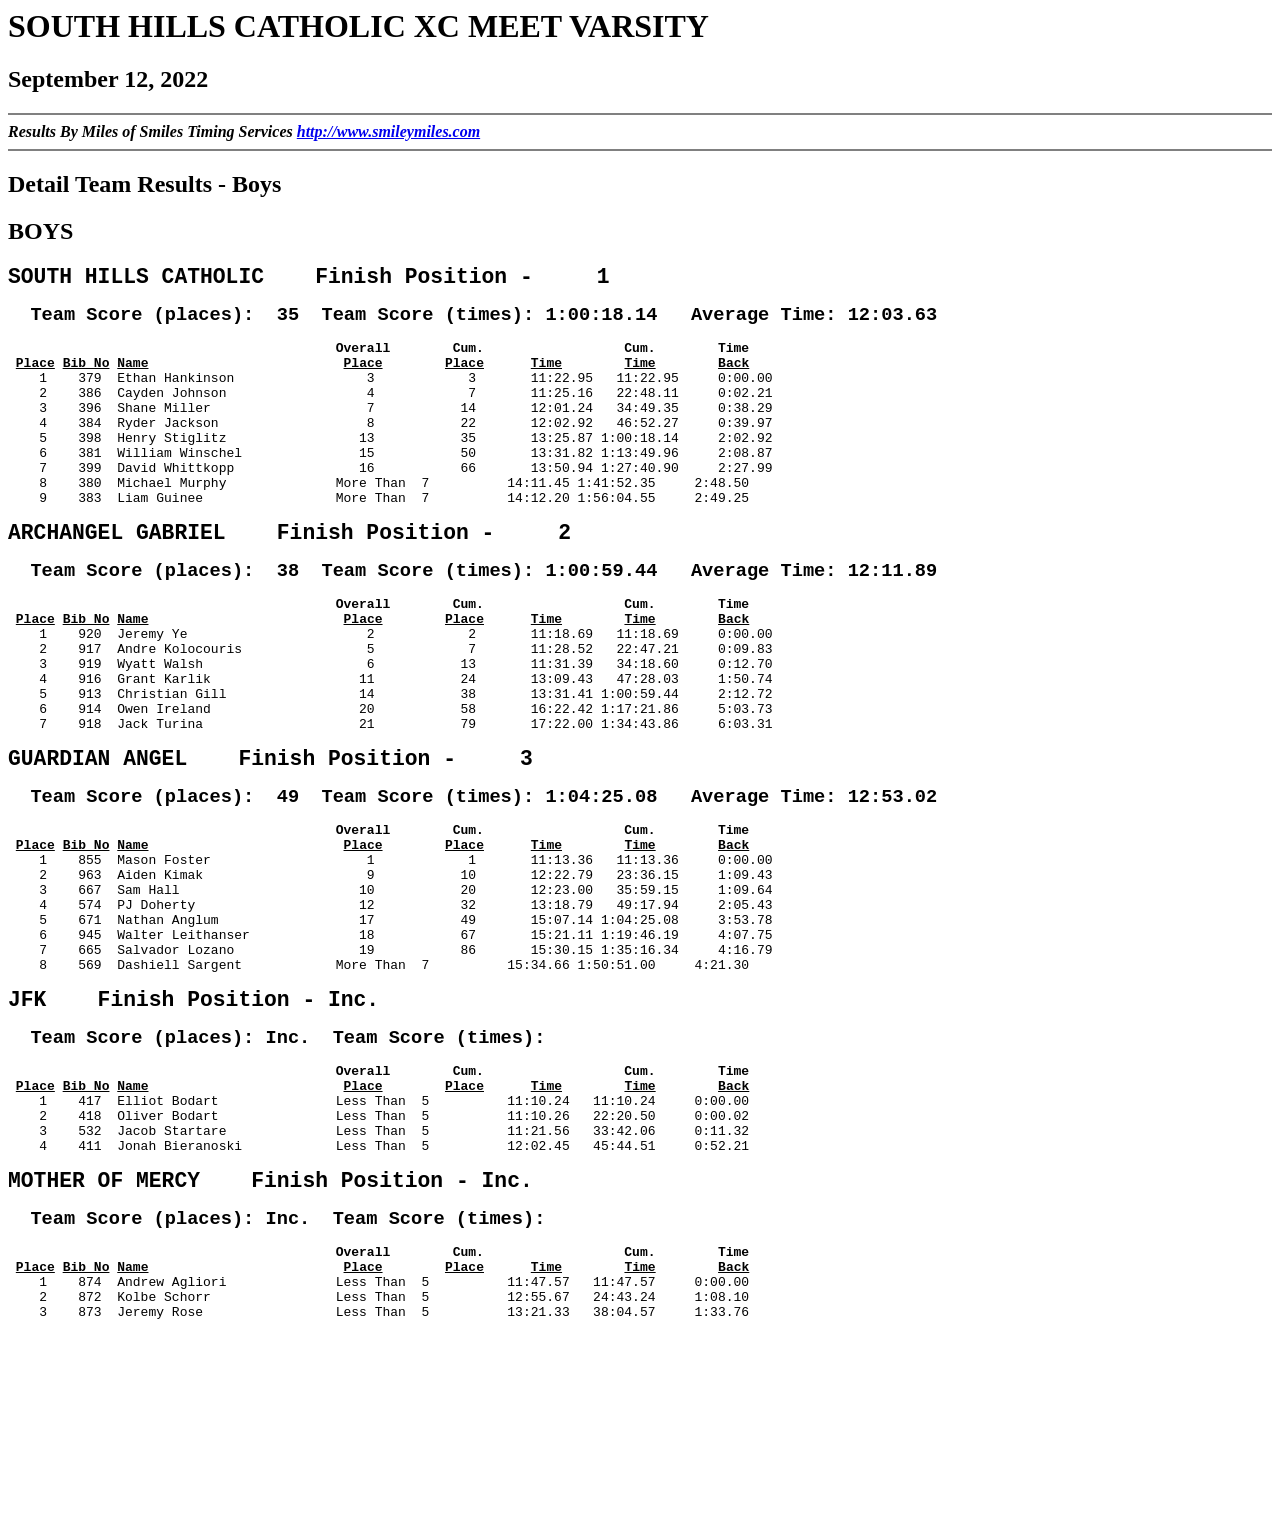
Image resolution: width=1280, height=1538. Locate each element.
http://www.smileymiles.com (388, 131)
